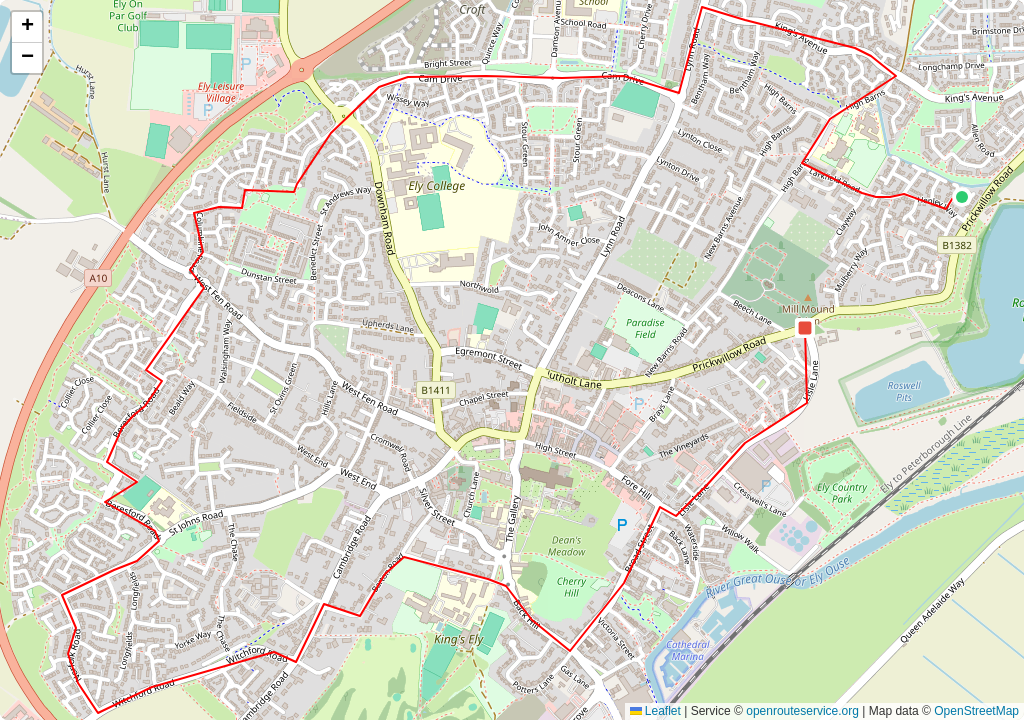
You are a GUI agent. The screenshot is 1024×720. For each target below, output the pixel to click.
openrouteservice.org (802, 711)
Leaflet (655, 711)
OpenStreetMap (976, 711)
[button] (962, 197)
